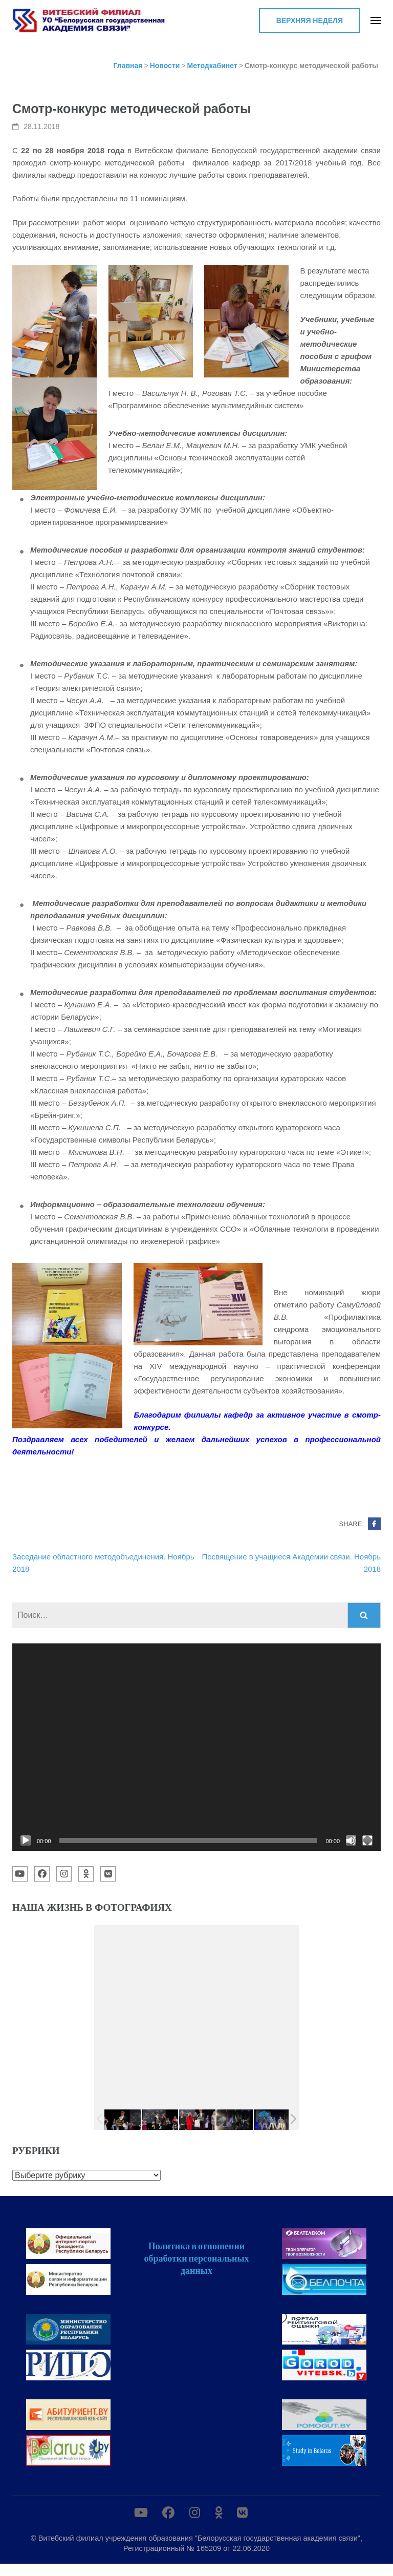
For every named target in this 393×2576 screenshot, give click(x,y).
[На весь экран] (367, 1840)
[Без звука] (351, 1840)
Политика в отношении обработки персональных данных (196, 2258)
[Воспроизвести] (25, 1840)
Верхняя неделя (309, 20)
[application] (196, 1747)
